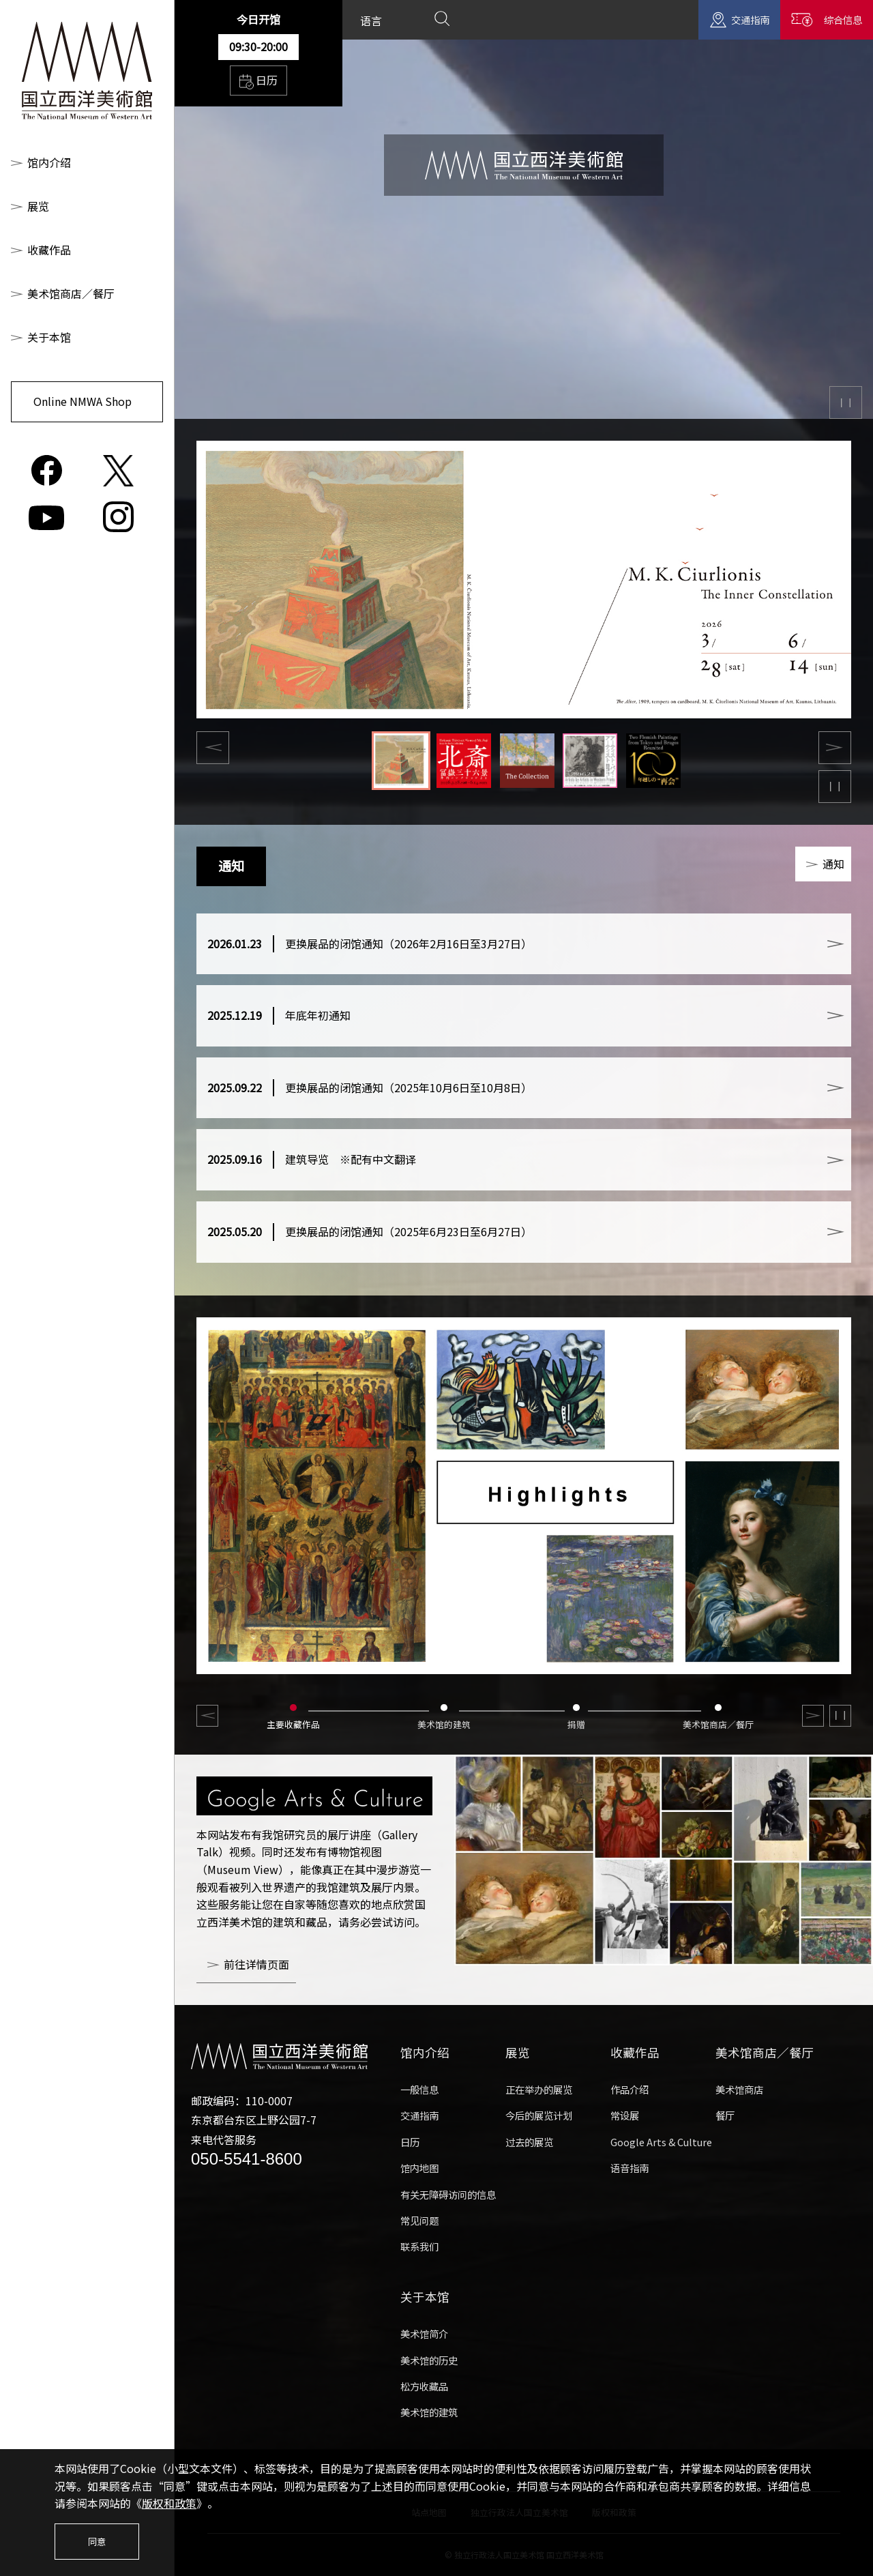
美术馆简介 (424, 2333)
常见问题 (419, 2220)
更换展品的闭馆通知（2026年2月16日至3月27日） (369, 944)
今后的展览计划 (538, 2115)
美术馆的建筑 (429, 2412)
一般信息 (419, 2089)
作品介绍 (629, 2089)
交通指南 (750, 19)
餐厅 (725, 2115)
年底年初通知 (279, 1016)
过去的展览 (529, 2142)
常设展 (624, 2115)
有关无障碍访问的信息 (448, 2194)
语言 (371, 20)
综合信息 (843, 19)
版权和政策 (169, 2503)
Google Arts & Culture (661, 2142)
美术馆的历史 (429, 2360)
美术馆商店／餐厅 (71, 293)
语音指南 (629, 2168)
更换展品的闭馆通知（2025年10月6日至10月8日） (369, 1088)
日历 (258, 80)
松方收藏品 (424, 2386)
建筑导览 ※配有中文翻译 (311, 1160)
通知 (833, 863)
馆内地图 (419, 2168)
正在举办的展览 (538, 2089)
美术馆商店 (739, 2089)
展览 (38, 206)
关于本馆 (49, 337)
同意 (97, 2541)
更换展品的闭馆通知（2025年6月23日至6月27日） (369, 1232)
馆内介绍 (49, 162)
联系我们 (419, 2246)
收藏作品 (49, 249)
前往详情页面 (256, 1964)
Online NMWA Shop (82, 401)
